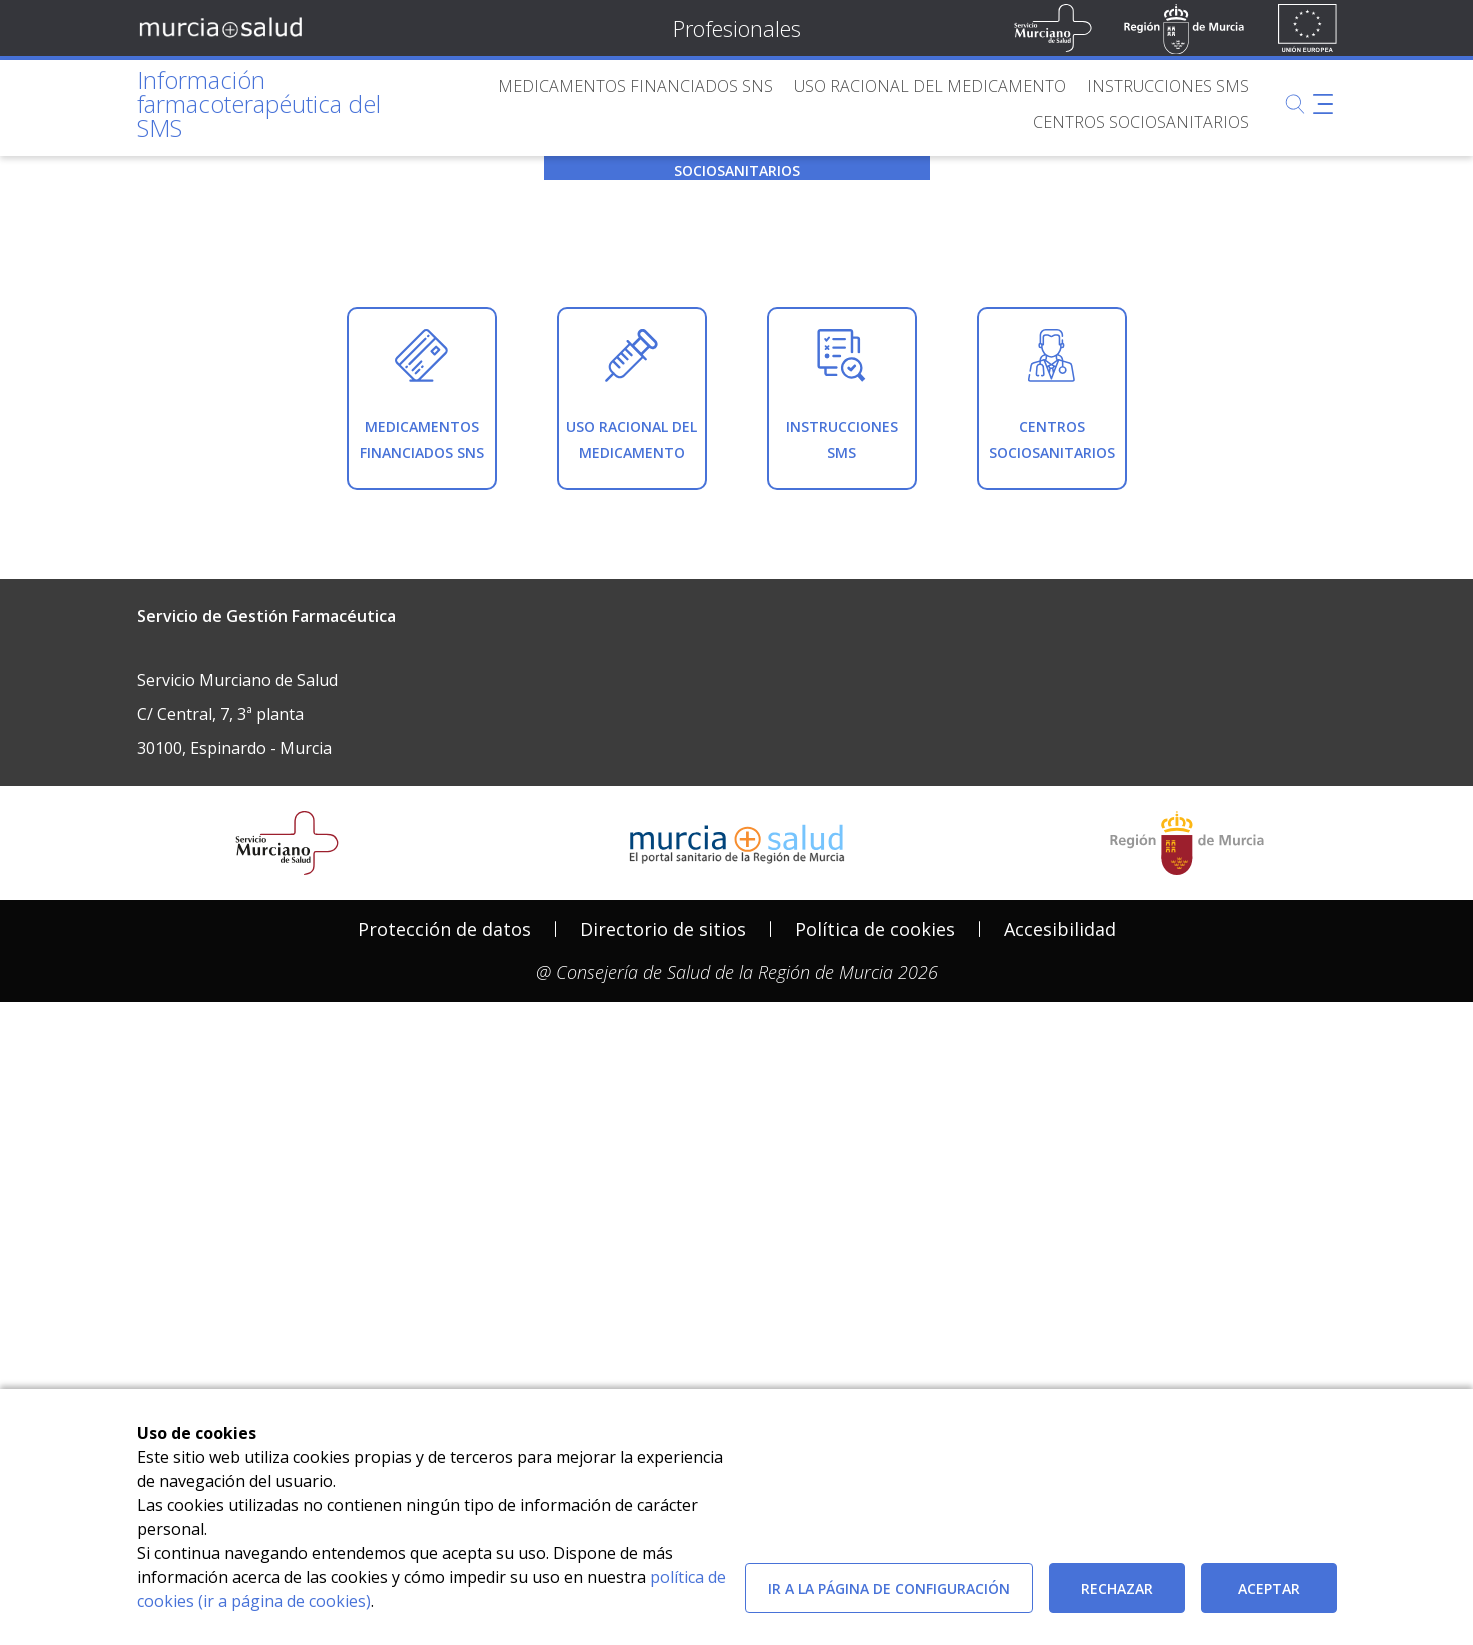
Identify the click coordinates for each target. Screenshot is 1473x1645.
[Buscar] (1295, 104)
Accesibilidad (1060, 1316)
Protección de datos (444, 1316)
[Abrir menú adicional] (1323, 104)
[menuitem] (635, 86)
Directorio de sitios (663, 1316)
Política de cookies (875, 1316)
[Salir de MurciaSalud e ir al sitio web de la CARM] (1187, 1230)
